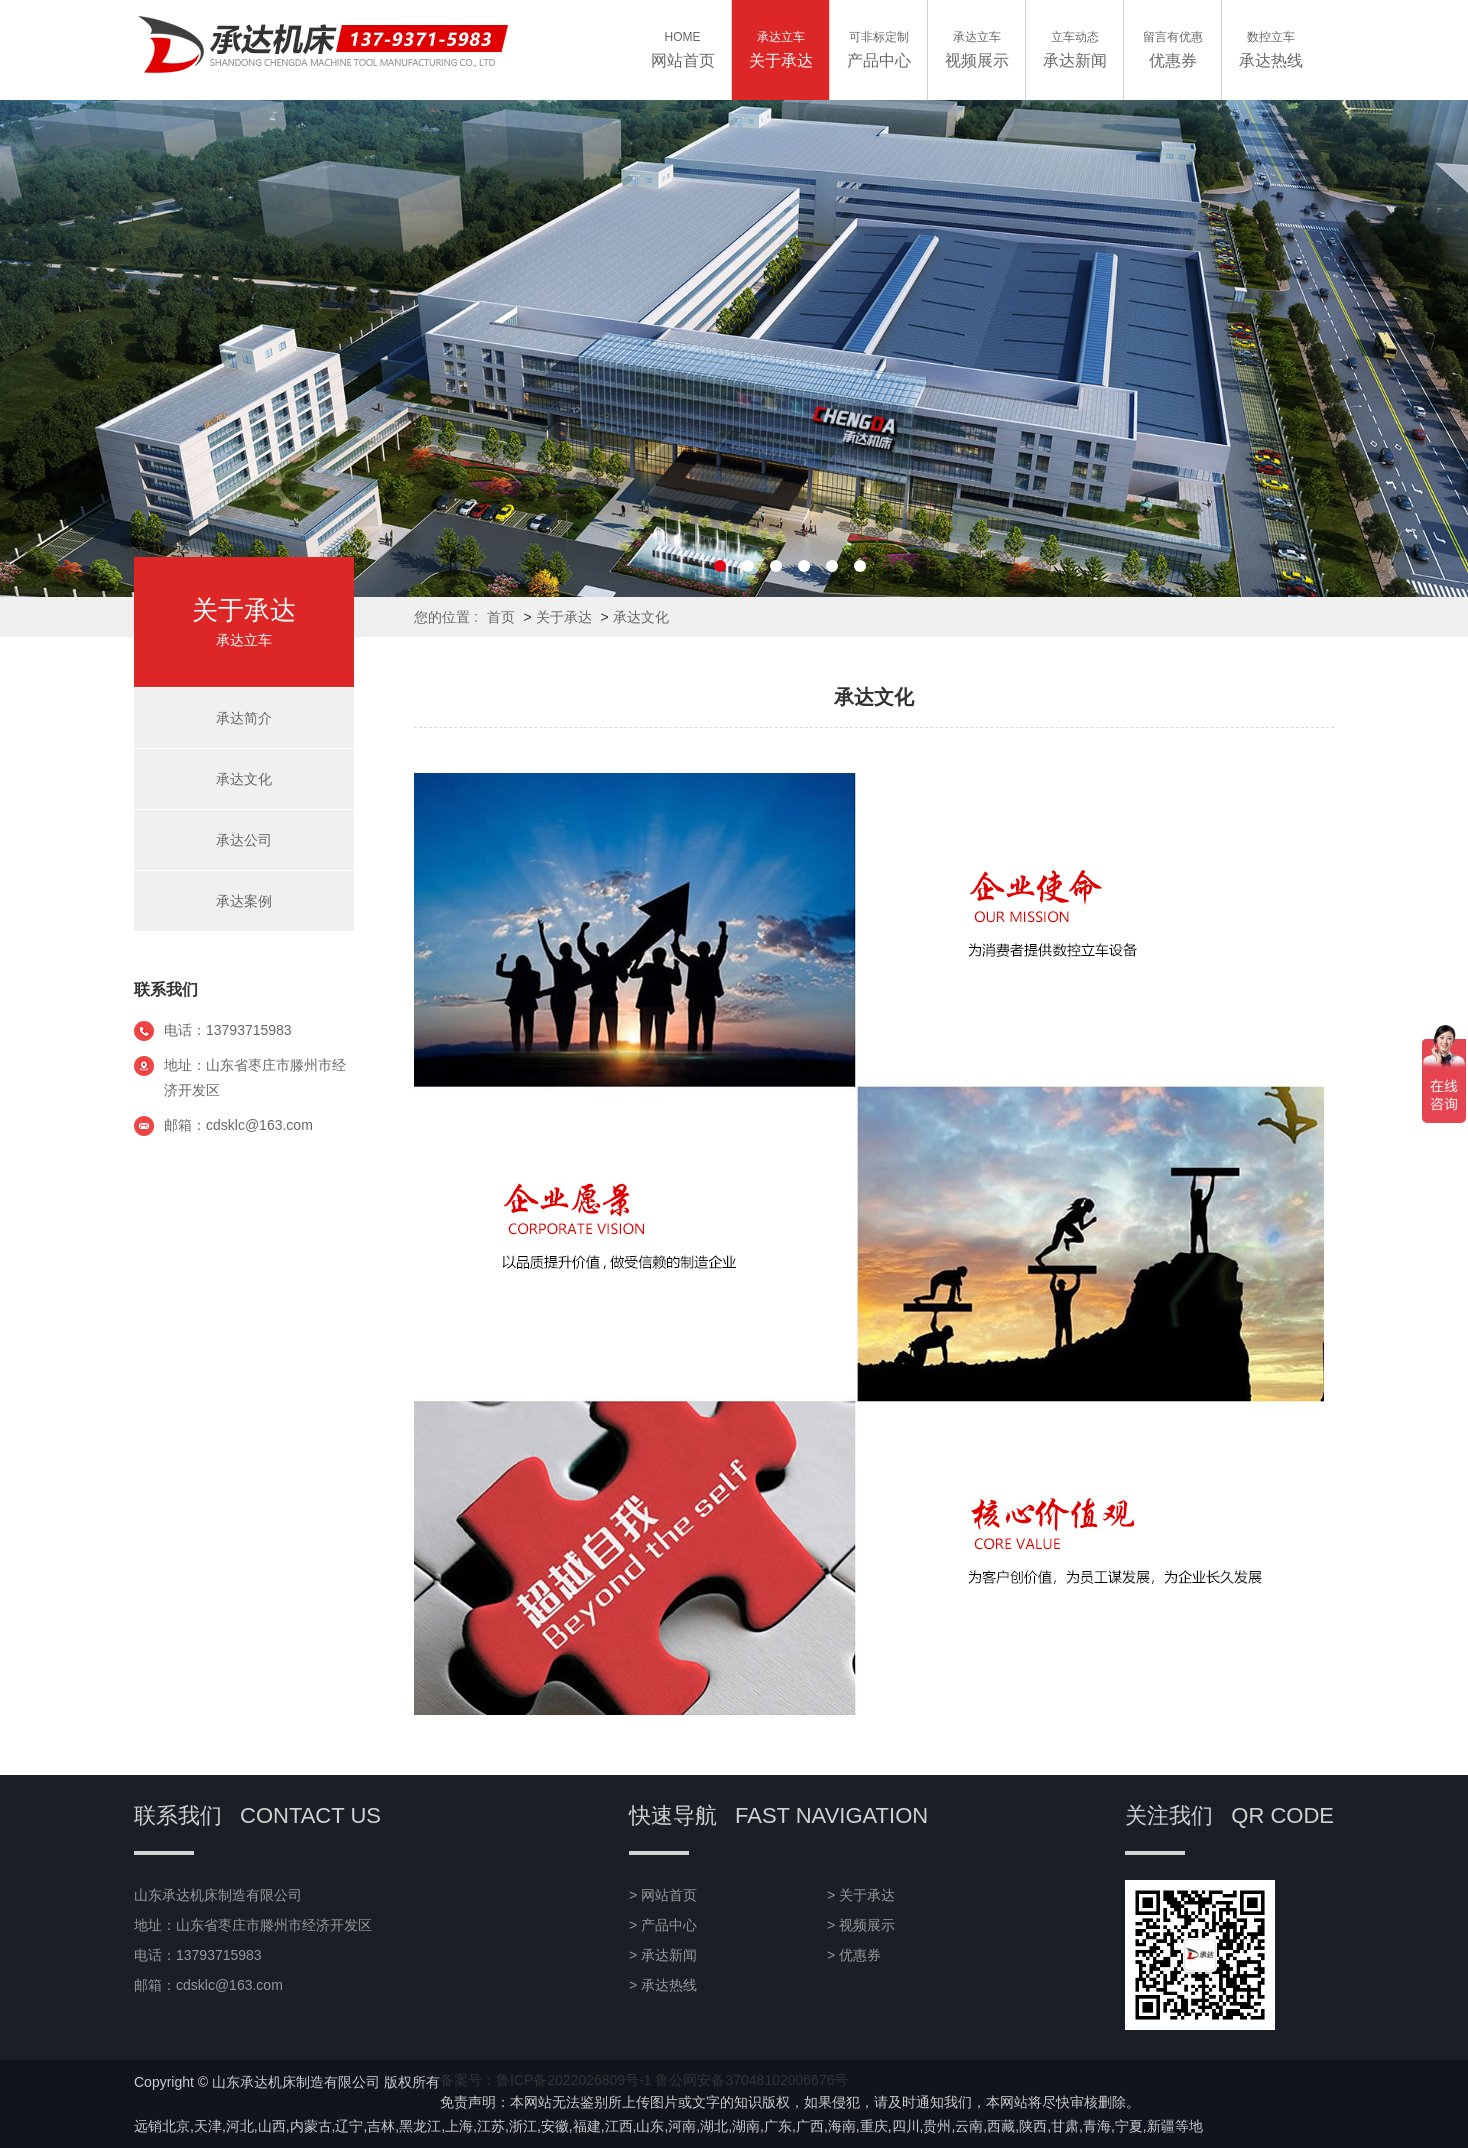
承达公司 (244, 840)
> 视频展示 (861, 1925)
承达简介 (244, 718)
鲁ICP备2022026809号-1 (574, 2080)
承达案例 (244, 901)
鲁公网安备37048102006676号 (751, 2080)
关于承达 (564, 617)
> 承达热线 (663, 1985)
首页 (501, 617)
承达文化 (641, 617)
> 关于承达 (861, 1895)
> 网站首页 (663, 1895)
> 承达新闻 (663, 1955)
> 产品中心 (663, 1925)
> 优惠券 (854, 1955)
